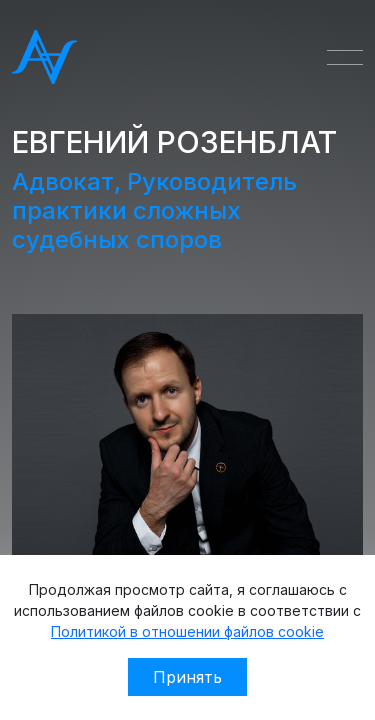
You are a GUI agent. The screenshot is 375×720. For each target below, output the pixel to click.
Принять (187, 677)
